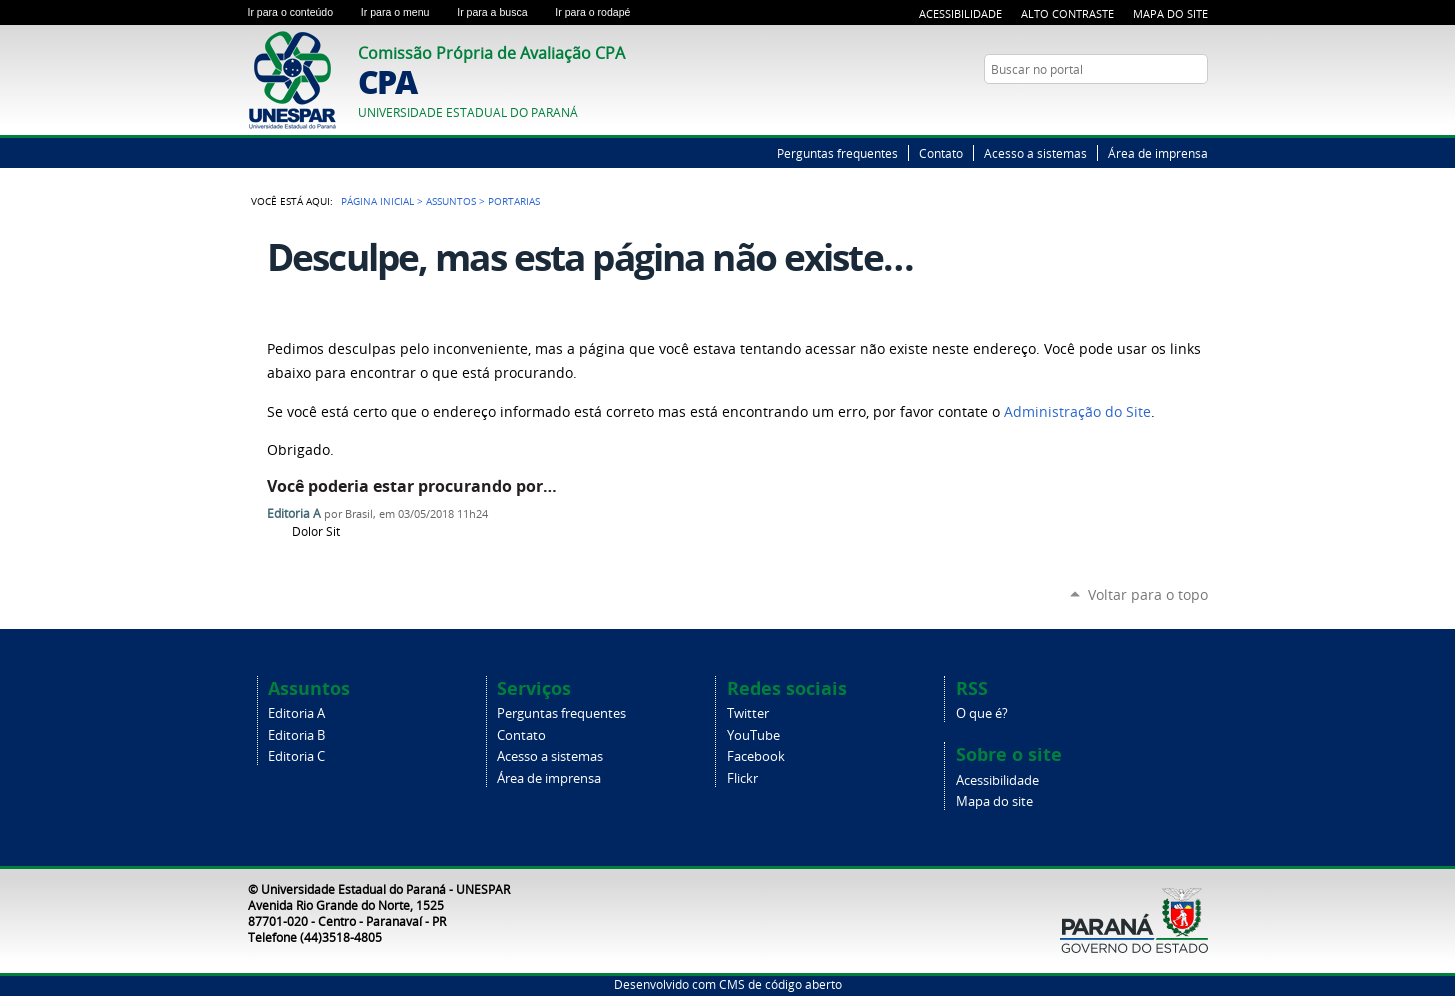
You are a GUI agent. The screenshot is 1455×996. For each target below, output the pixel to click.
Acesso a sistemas (1035, 153)
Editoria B (296, 735)
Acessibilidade (960, 13)
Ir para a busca (502, 12)
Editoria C (296, 756)
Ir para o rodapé (601, 12)
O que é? (982, 713)
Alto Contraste (1067, 13)
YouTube (1198, 108)
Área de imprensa (1158, 153)
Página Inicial (377, 201)
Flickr (742, 778)
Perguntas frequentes (837, 153)
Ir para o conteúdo (300, 12)
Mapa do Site (1170, 13)
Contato (941, 153)
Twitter (1173, 108)
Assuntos (451, 201)
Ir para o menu (405, 12)
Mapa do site (994, 801)
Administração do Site (1077, 412)
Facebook (756, 756)
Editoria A (294, 513)
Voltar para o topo (1148, 594)
